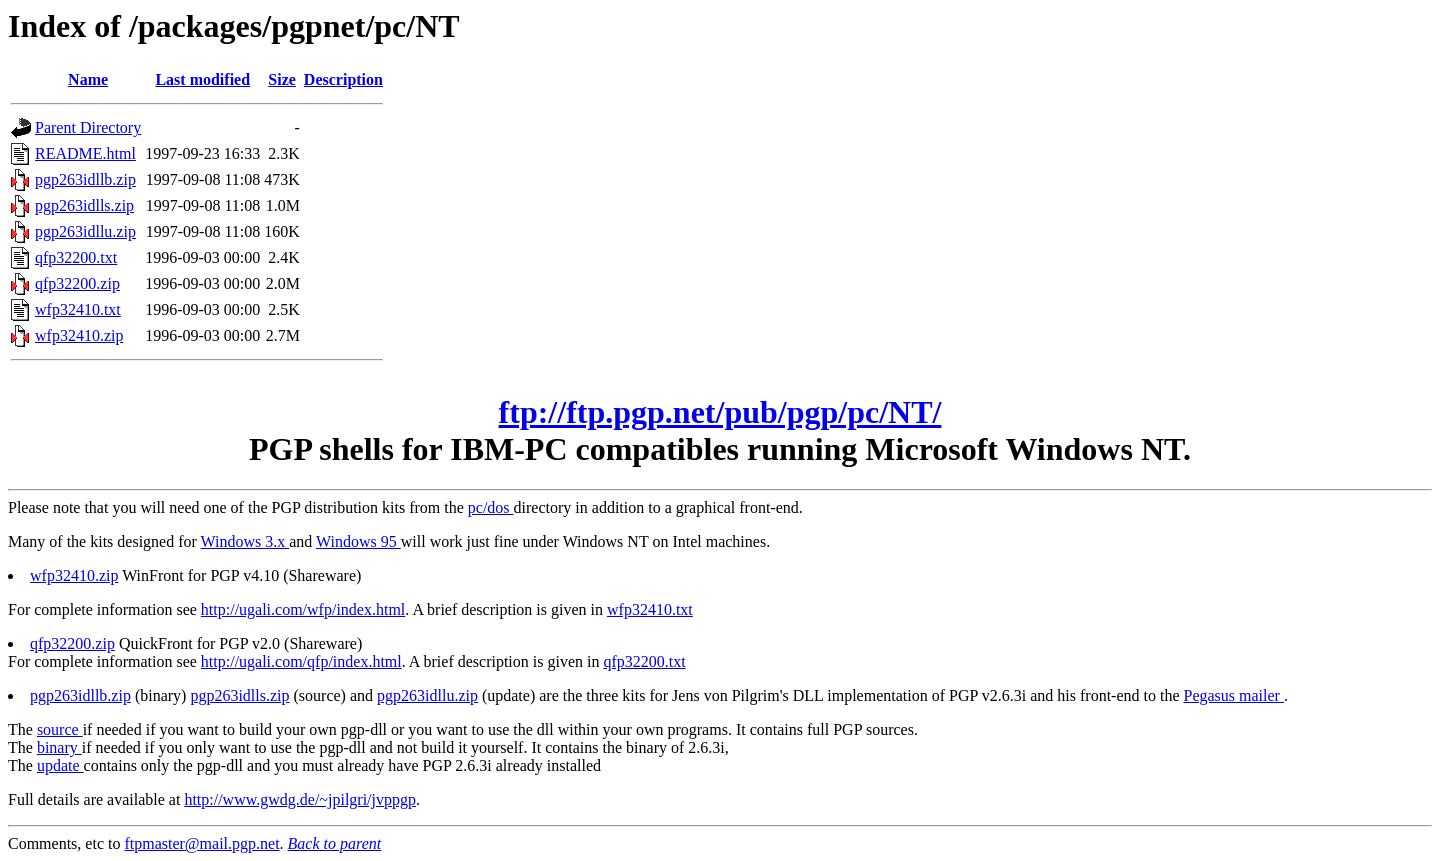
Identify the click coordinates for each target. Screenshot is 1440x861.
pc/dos (491, 507)
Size (282, 79)
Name (88, 79)
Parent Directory (88, 127)
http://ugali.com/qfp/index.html (301, 661)
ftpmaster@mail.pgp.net (201, 843)
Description (343, 79)
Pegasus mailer (1234, 695)
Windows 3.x (245, 541)
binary (59, 747)
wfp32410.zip (79, 335)
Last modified (202, 79)
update (60, 765)
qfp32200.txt (76, 257)
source (60, 729)
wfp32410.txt (78, 309)
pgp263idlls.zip (84, 205)
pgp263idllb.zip (85, 179)
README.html (85, 153)
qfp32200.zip (77, 283)
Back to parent (335, 843)
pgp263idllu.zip (85, 231)
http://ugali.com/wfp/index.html (303, 609)
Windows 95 (358, 541)
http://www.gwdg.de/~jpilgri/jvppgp (300, 799)
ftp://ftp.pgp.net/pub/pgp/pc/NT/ (720, 412)
